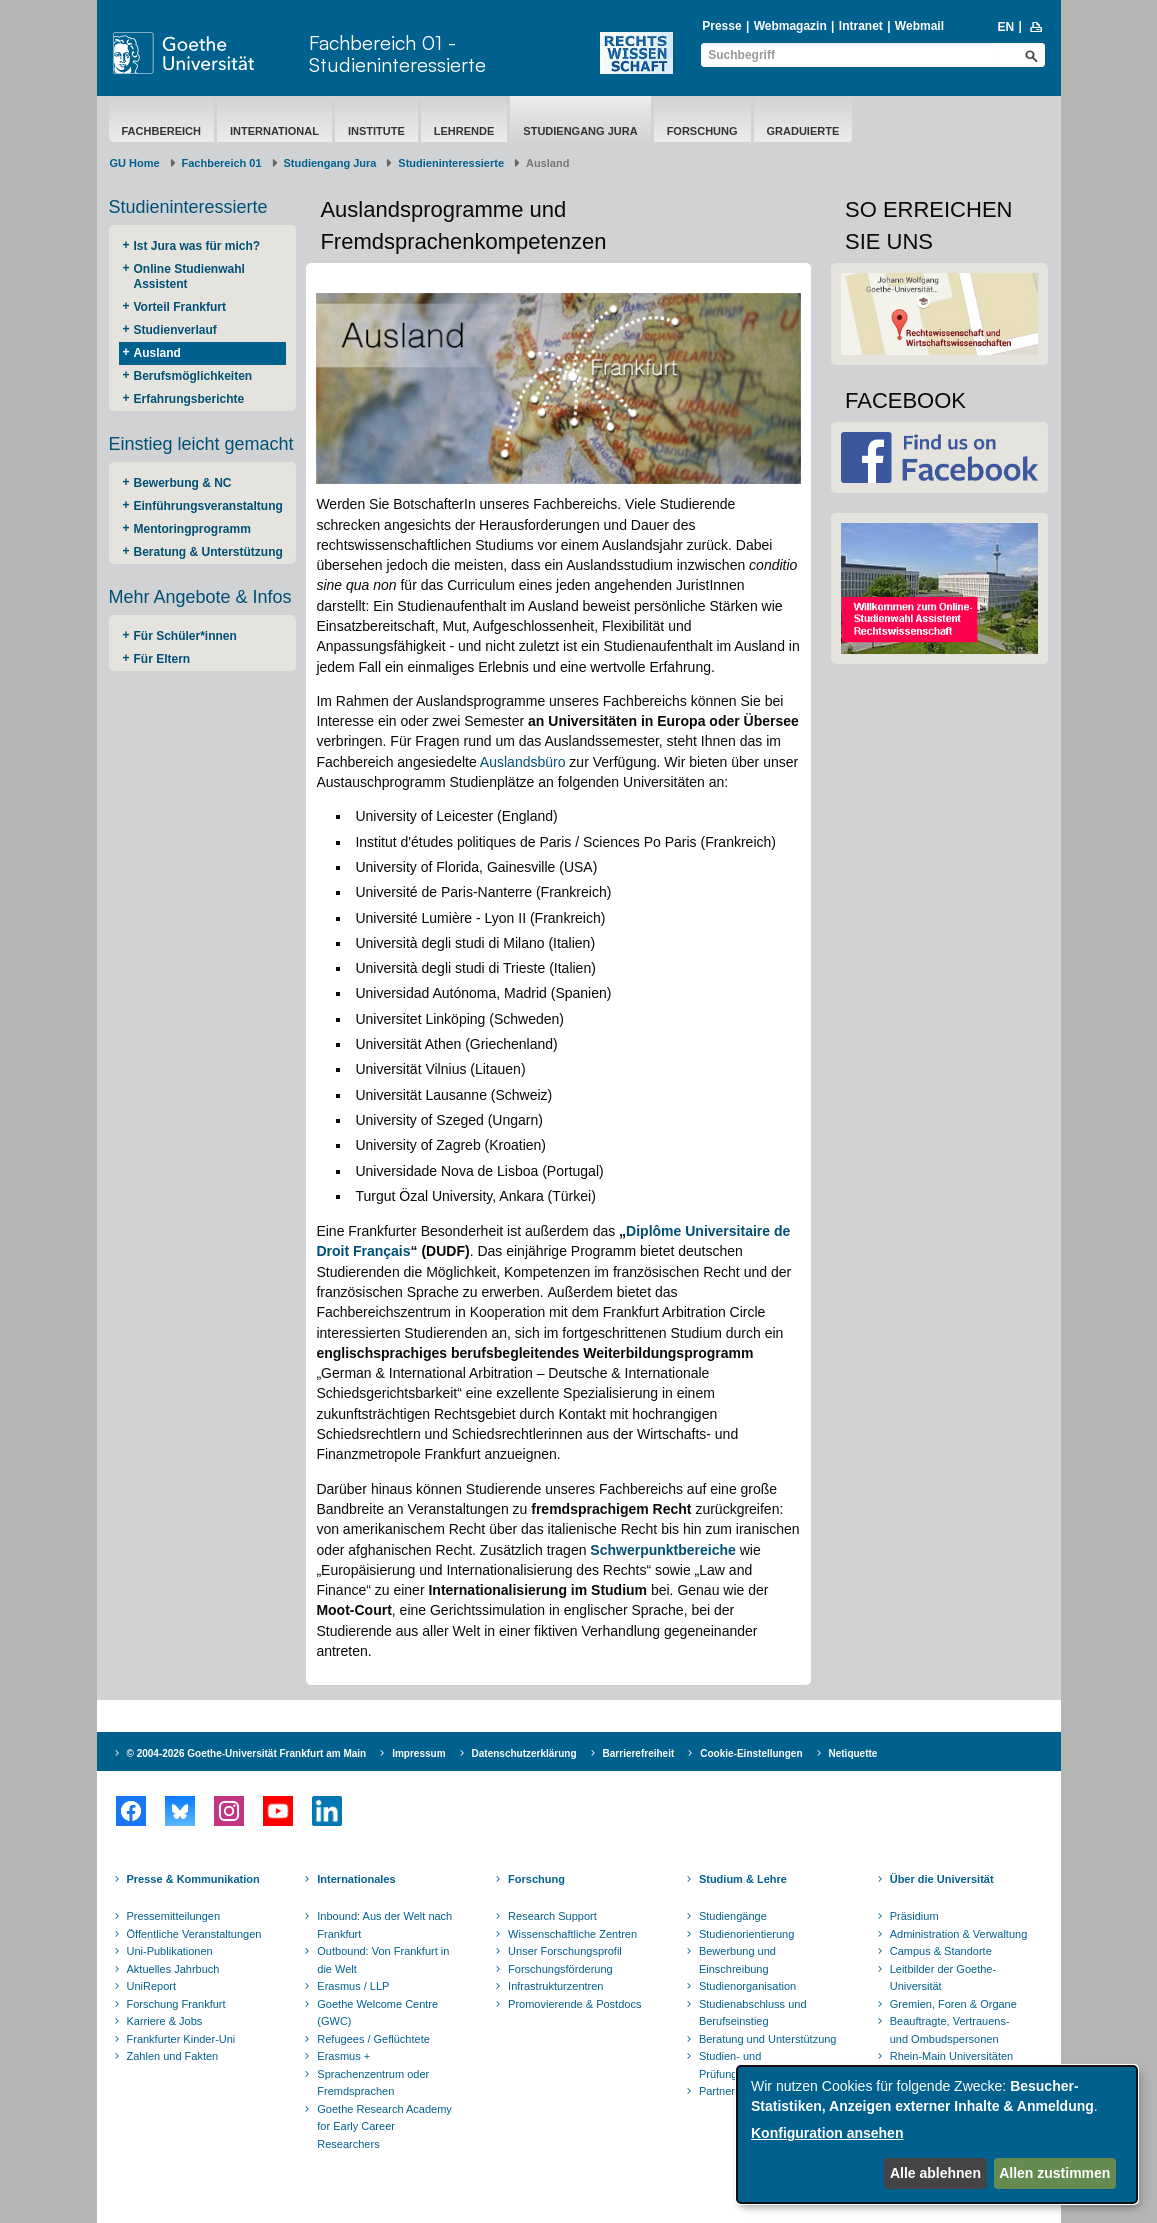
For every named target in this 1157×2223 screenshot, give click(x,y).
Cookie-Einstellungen (751, 1753)
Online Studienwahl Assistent (189, 276)
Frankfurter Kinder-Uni (181, 2039)
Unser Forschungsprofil (565, 1951)
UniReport (152, 1986)
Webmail (919, 26)
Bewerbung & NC (183, 483)
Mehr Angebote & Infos (200, 597)
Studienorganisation (747, 1986)
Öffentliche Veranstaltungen (194, 1934)
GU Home (135, 163)
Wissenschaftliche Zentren (572, 1934)
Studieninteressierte (451, 163)
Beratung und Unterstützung (768, 2039)
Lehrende (464, 131)
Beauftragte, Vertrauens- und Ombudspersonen (950, 2030)
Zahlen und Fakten (173, 2056)
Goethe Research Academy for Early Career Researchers (384, 2126)
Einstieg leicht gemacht (201, 444)
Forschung (702, 131)
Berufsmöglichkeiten (193, 376)
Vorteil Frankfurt (180, 307)
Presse (721, 26)
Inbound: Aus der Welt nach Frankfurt (384, 1925)
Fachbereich (161, 131)
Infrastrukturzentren (555, 1986)
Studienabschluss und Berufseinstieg (753, 2013)
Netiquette (853, 1753)
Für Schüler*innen (185, 636)
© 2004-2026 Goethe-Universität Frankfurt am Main (247, 1753)
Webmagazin (790, 26)
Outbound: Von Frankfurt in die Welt (383, 1960)
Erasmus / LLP (353, 1986)
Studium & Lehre (743, 1879)
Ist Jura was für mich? (197, 246)
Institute (376, 131)
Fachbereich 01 (222, 163)
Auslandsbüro (523, 762)
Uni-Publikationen (170, 1951)
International (274, 131)
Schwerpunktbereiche (663, 1550)
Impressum (418, 1753)
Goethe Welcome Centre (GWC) (377, 2013)
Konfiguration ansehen (827, 2133)
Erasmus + (343, 2056)
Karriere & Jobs (165, 2021)
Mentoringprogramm (192, 529)
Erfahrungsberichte (189, 399)
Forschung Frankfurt (176, 2004)
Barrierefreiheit (639, 1753)
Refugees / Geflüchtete (373, 2039)
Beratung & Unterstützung (208, 552)
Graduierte (803, 131)
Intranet (861, 26)
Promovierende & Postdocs (574, 2004)
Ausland (157, 353)
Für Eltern (162, 659)
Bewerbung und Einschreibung (737, 1960)
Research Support (552, 1916)
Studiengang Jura (580, 131)
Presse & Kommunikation (193, 1879)
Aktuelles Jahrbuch (173, 1969)
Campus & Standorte (941, 1951)
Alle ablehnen (935, 2173)
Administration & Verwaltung (959, 1934)
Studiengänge (733, 1916)
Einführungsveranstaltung (208, 506)
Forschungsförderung (560, 1969)
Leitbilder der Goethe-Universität (943, 1978)
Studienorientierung (746, 1934)
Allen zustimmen (1054, 2173)
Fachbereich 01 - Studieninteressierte (397, 53)
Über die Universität (942, 1879)
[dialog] (937, 2134)
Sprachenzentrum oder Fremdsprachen (373, 2083)
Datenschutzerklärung (524, 1753)
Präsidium (914, 1916)
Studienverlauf (175, 330)
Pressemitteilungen (174, 1916)
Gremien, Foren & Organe (953, 2004)
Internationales (356, 1879)
